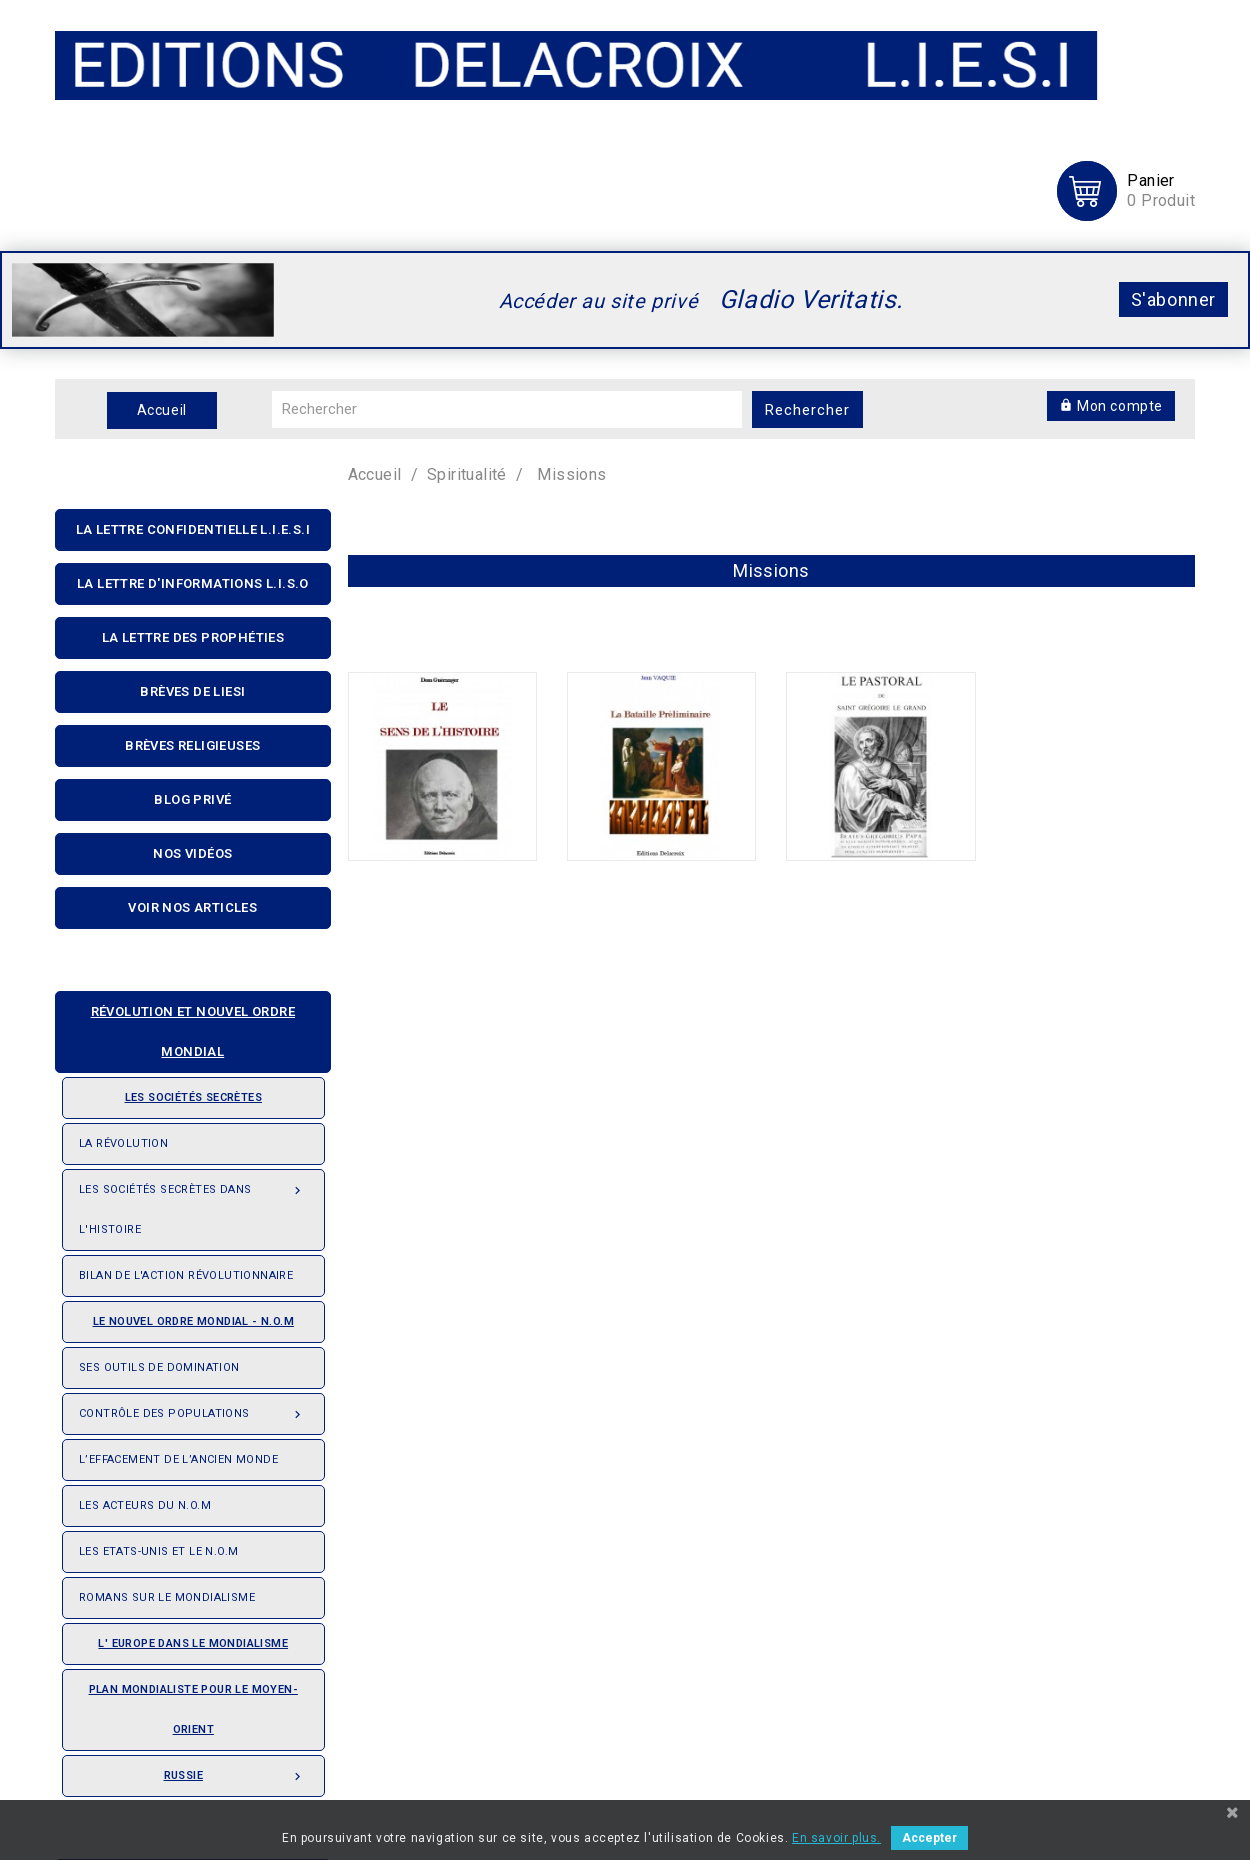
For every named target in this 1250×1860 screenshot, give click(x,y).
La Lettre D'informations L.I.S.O (193, 583)
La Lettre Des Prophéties (193, 637)
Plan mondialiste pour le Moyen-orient (193, 1709)
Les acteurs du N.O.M (145, 1505)
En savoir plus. (836, 1838)
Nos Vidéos (192, 853)
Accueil (162, 410)
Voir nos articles (192, 907)
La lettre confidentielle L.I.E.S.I (193, 529)
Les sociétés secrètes (170, 1091)
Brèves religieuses (192, 745)
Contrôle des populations (193, 1408)
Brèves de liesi (192, 691)
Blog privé (192, 799)
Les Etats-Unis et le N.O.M (158, 1551)
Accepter (929, 1838)
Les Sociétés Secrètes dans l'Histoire (193, 1203)
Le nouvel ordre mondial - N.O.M (186, 1315)
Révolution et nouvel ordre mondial (183, 1025)
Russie (236, 1770)
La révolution (123, 1143)
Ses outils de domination (159, 1367)
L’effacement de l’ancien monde (178, 1459)
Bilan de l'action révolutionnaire (186, 1275)
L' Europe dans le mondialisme (193, 1643)
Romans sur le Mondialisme (167, 1597)
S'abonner (1173, 299)
